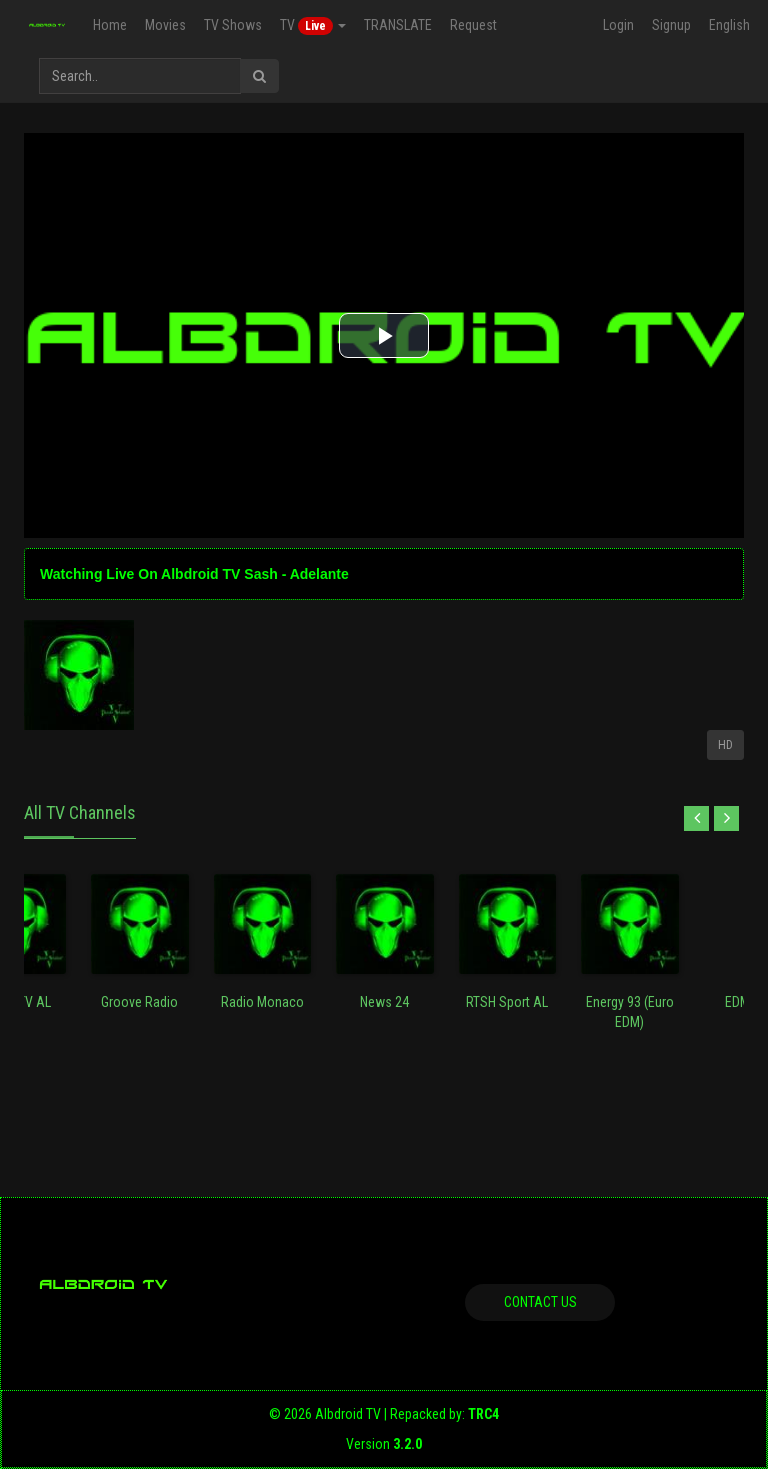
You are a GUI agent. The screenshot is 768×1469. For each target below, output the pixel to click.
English (729, 25)
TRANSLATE (397, 25)
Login (618, 25)
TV (312, 26)
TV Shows (232, 25)
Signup (671, 25)
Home (109, 25)
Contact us (540, 1302)
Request (472, 25)
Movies (164, 25)
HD (725, 745)
